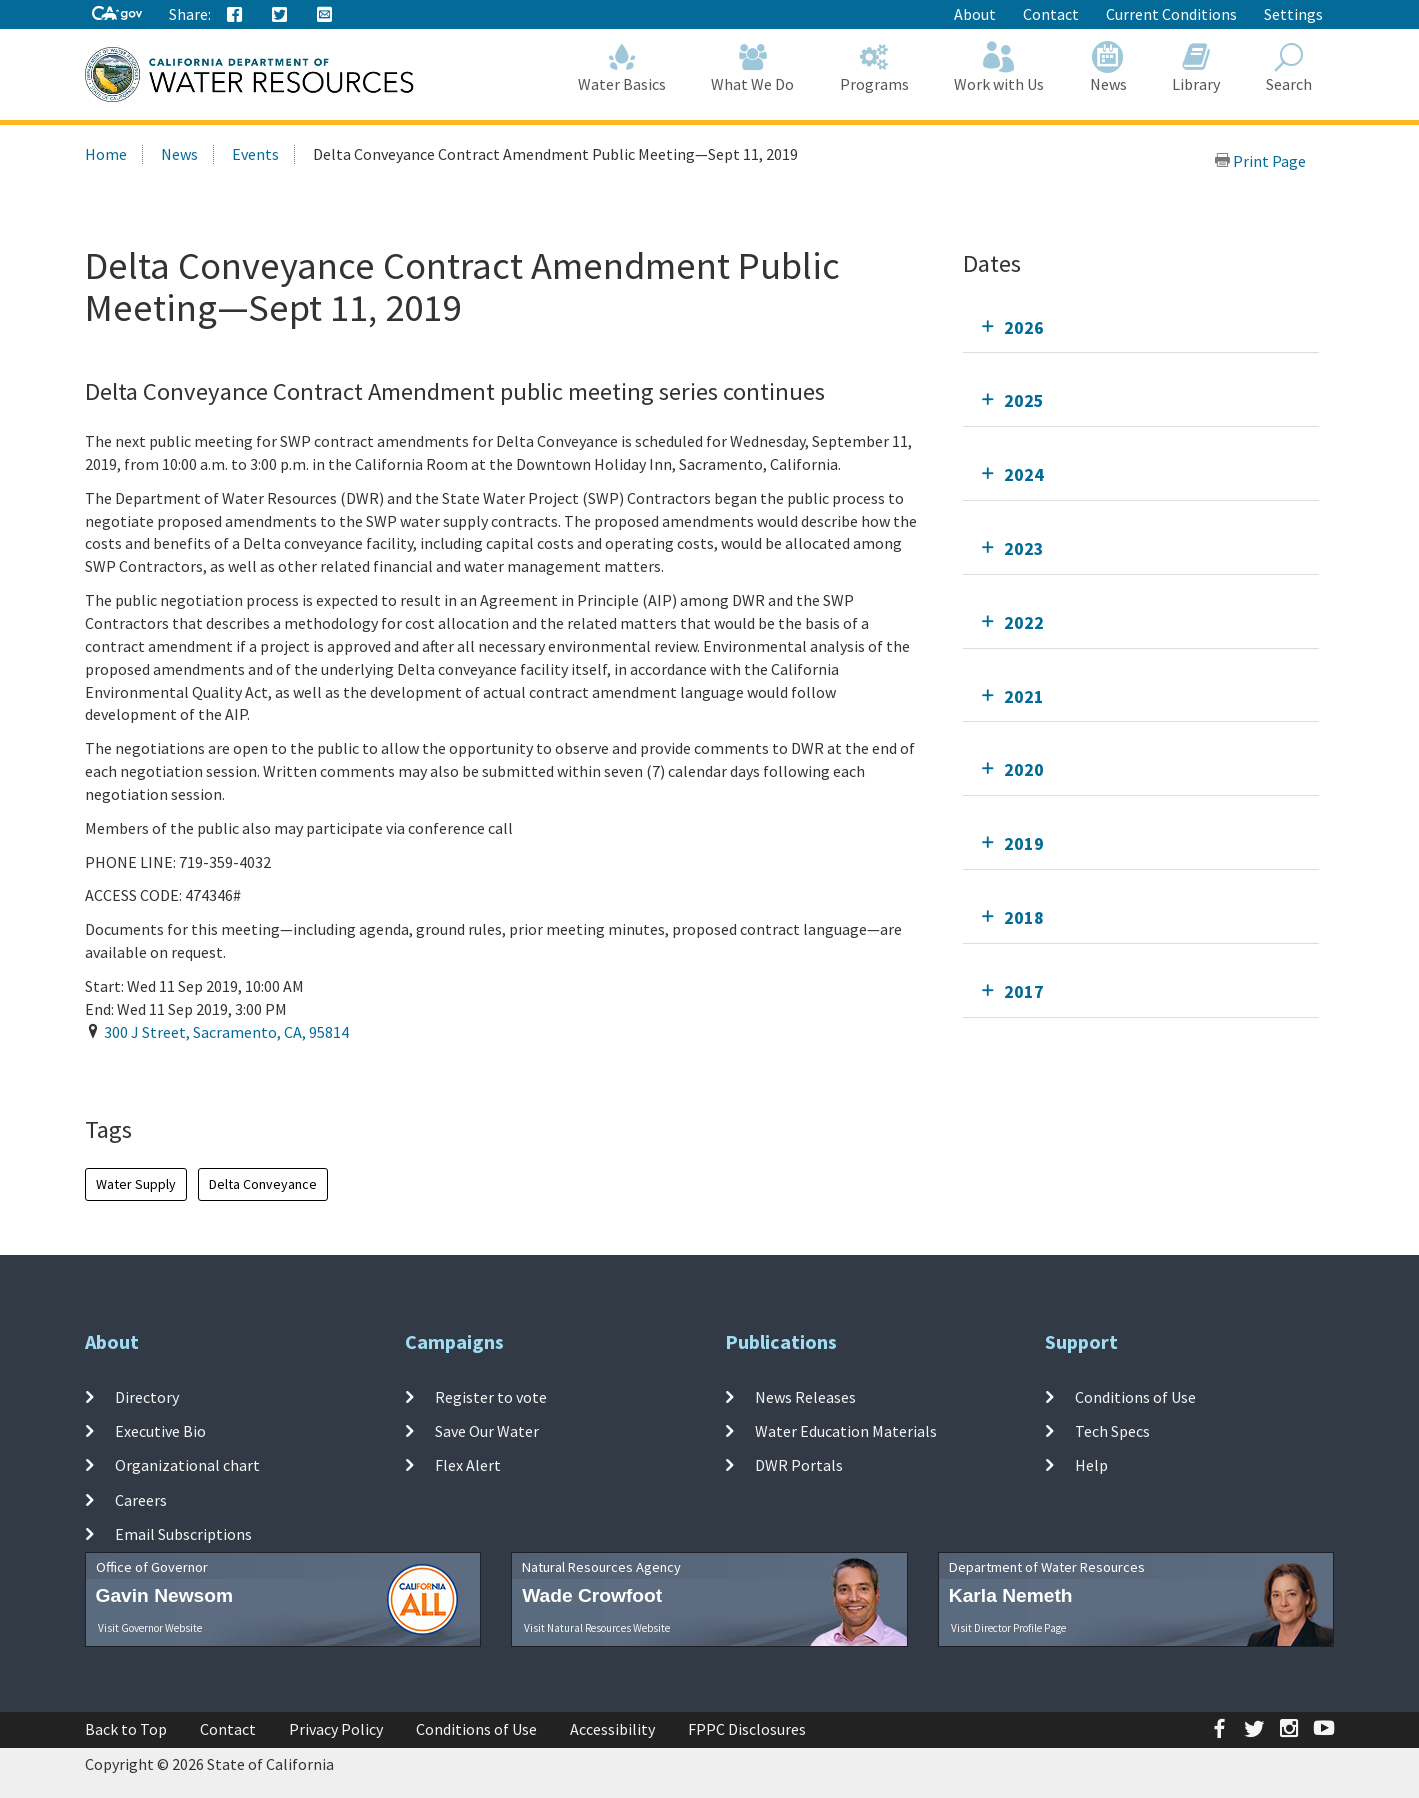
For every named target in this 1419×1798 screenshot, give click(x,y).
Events (255, 154)
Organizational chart (187, 1465)
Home (106, 154)
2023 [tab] (1024, 548)
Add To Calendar (162, 1073)
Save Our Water (487, 1431)
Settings (1293, 14)
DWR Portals (799, 1465)
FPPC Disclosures (747, 1729)
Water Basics (622, 67)
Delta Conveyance (263, 1184)
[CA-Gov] (117, 14)
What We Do (753, 67)
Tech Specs (1112, 1431)
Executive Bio (160, 1431)
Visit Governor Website (150, 1628)
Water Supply (136, 1184)
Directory (147, 1397)
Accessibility (612, 1729)
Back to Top (126, 1729)
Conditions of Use (1135, 1397)
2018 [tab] (1024, 917)
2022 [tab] (1024, 622)
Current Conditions (1171, 14)
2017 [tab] (1024, 991)
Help (1091, 1465)
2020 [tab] (1024, 769)
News (1108, 67)
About (975, 14)
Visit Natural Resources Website (597, 1628)
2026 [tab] (1024, 327)
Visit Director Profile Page (1008, 1628)
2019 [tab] (1024, 843)
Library (1197, 67)
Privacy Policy (336, 1729)
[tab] (1141, 327)
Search (1289, 67)
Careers (141, 1500)
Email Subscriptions (183, 1534)
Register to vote (491, 1397)
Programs (874, 67)
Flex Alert (468, 1465)
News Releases (805, 1397)
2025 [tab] (1024, 400)
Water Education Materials (846, 1431)
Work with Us (1000, 67)
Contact (1051, 14)
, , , (226, 1032)
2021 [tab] (1024, 696)
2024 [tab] (1024, 474)
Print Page (1260, 161)
